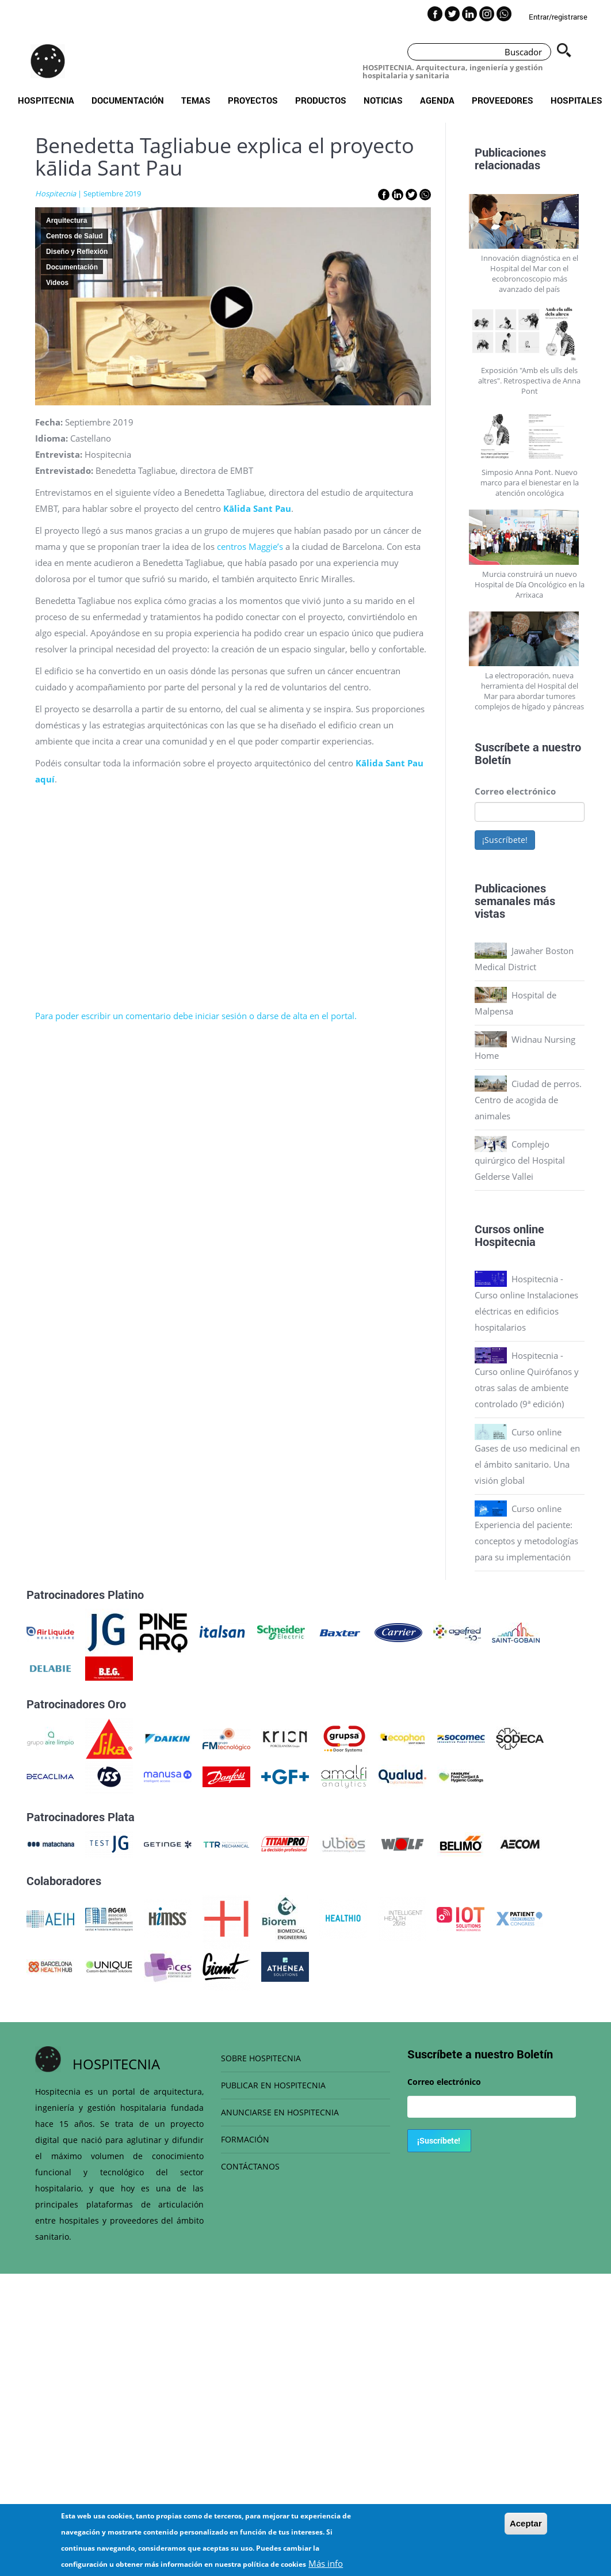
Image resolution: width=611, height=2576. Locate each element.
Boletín (493, 759)
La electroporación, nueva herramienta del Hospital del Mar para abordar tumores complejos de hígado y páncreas (529, 691)
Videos (57, 283)
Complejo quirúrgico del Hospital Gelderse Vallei (520, 1160)
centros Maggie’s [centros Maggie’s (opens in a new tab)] (250, 546)
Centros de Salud (74, 236)
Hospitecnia (46, 100)
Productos (320, 100)
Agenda (437, 100)
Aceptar (526, 2523)
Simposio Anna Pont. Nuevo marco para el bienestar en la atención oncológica (529, 482)
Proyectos (253, 100)
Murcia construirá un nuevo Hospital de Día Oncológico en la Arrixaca (530, 584)
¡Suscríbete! (505, 839)
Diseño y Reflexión (77, 252)
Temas (196, 100)
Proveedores (502, 100)
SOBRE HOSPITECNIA (261, 2058)
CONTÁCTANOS (250, 2166)
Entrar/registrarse (558, 17)
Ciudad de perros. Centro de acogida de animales (528, 1100)
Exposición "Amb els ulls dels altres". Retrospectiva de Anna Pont (529, 380)
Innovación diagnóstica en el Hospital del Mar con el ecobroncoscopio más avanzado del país (529, 273)
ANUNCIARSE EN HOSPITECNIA (280, 2112)
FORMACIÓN (245, 2139)
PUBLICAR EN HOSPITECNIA (273, 2085)
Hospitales (576, 100)
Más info (325, 2563)
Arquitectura (66, 220)
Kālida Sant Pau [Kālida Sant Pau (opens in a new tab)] (257, 508)
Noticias (383, 100)
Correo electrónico (515, 791)
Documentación (127, 100)
